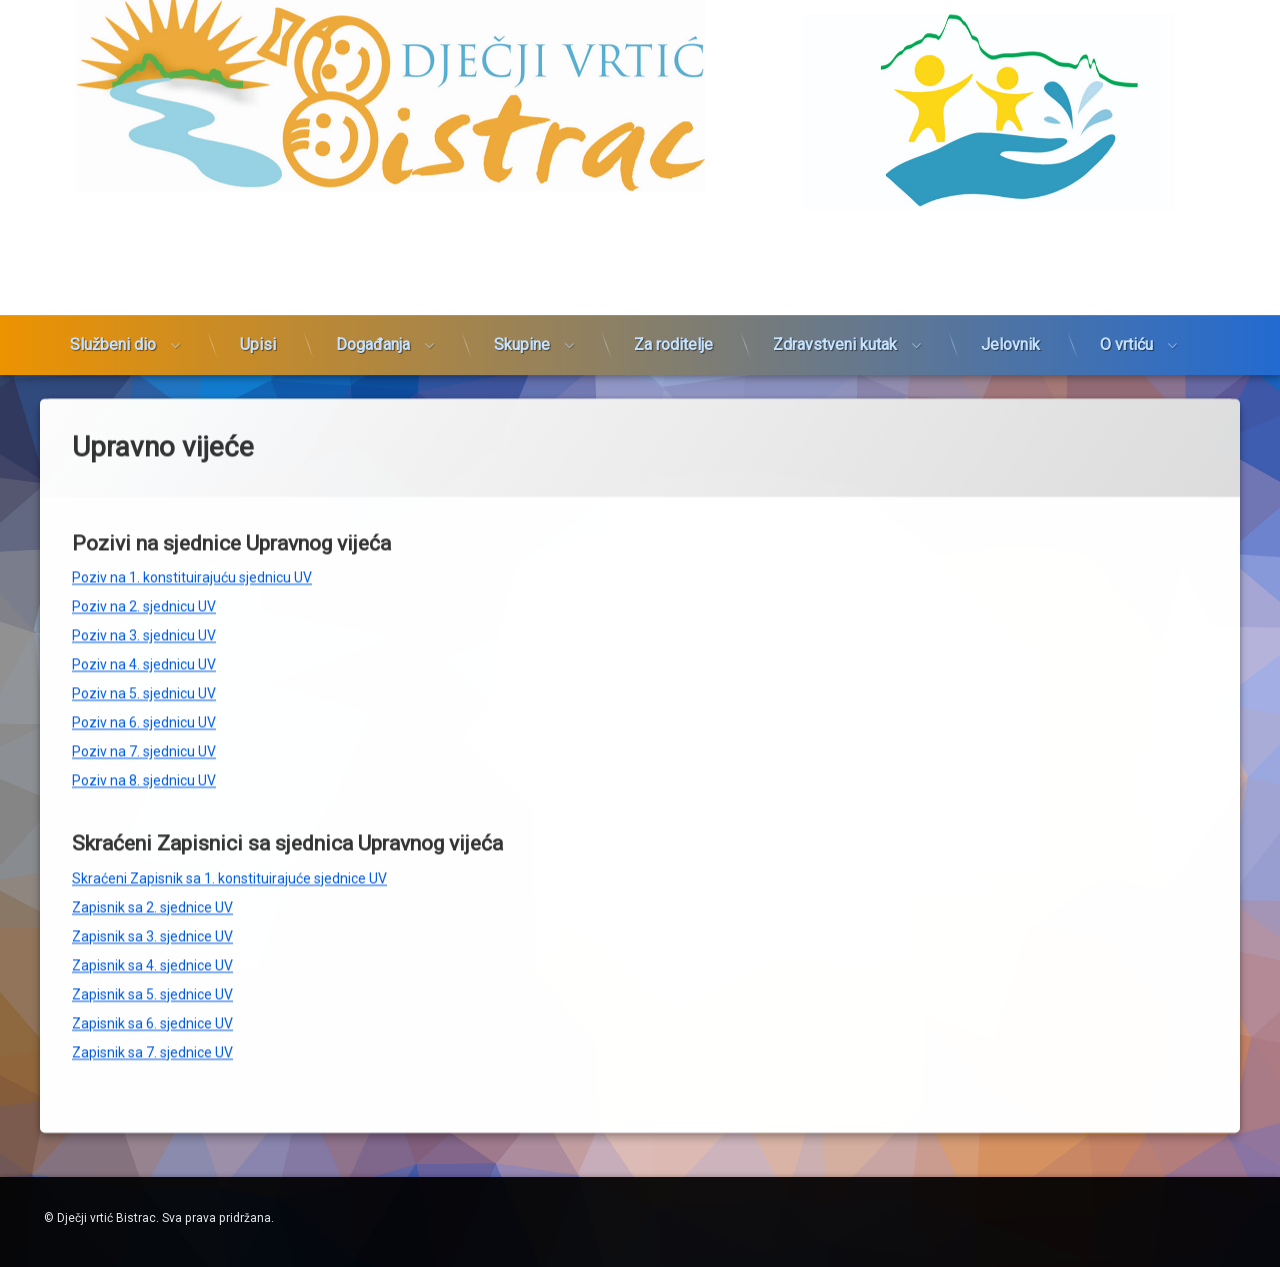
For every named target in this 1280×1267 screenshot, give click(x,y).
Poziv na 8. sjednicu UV (144, 600)
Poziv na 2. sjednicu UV (144, 426)
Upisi (258, 252)
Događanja (373, 252)
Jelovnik (1010, 252)
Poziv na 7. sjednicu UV (144, 571)
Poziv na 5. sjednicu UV (144, 513)
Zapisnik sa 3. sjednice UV (152, 756)
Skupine (522, 252)
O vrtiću (1126, 252)
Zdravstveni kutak (835, 252)
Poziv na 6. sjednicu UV (144, 542)
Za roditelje (673, 252)
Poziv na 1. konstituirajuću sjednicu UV (192, 397)
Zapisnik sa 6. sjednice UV (152, 843)
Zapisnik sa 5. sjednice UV (152, 814)
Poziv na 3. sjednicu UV (144, 455)
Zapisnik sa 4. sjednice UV (152, 785)
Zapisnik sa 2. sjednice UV (152, 727)
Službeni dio (113, 252)
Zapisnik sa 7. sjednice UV (152, 872)
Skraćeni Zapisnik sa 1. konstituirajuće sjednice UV (229, 698)
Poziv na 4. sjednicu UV (144, 484)
